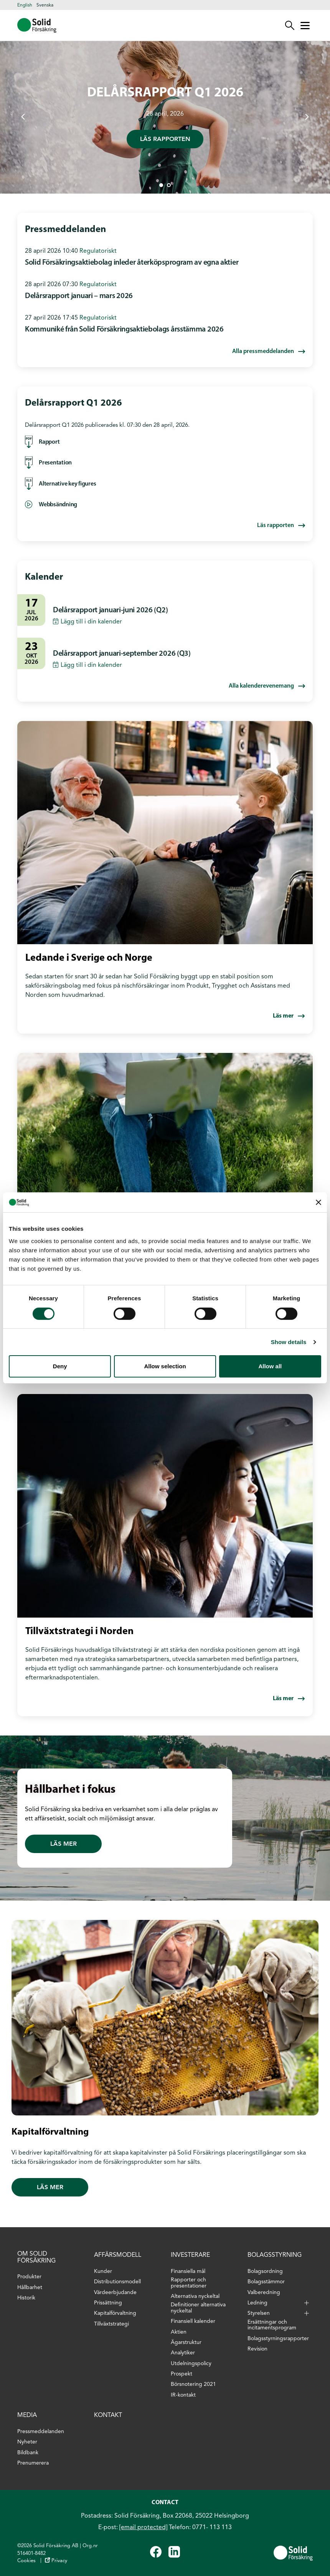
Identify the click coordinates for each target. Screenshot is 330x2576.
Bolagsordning (265, 2271)
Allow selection (165, 1366)
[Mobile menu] (305, 25)
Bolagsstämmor (266, 2281)
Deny (60, 1366)
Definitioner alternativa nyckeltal (198, 2308)
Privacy (59, 2560)
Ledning (257, 2303)
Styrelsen (259, 2313)
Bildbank (27, 2452)
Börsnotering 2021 (193, 2384)
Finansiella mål (188, 2271)
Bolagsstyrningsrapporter (278, 2338)
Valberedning (264, 2292)
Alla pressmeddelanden (263, 351)
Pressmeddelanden (40, 2431)
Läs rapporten (165, 139)
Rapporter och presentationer (188, 2283)
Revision (257, 2349)
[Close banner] (318, 1202)
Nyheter (27, 2442)
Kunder (103, 2271)
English (24, 5)
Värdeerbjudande (115, 2292)
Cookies (26, 2560)
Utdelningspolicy (191, 2363)
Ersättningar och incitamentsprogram (272, 2325)
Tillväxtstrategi (111, 2324)
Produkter (29, 2276)
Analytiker (183, 2353)
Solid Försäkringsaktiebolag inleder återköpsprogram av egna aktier (131, 263)
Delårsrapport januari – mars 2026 (79, 296)
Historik (26, 2298)
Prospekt (181, 2374)
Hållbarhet (29, 2287)
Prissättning (108, 2303)
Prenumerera (33, 2463)
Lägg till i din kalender (91, 621)
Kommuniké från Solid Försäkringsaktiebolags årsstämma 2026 (124, 329)
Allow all (270, 1366)
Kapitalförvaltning (115, 2313)
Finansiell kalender (193, 2321)
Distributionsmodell (117, 2281)
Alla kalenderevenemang (261, 686)
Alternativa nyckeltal (195, 2296)
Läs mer (283, 1016)
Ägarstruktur (186, 2342)
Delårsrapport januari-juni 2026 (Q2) (110, 610)
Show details (289, 1342)
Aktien (178, 2332)
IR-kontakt (183, 2395)
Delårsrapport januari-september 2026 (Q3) (122, 654)
